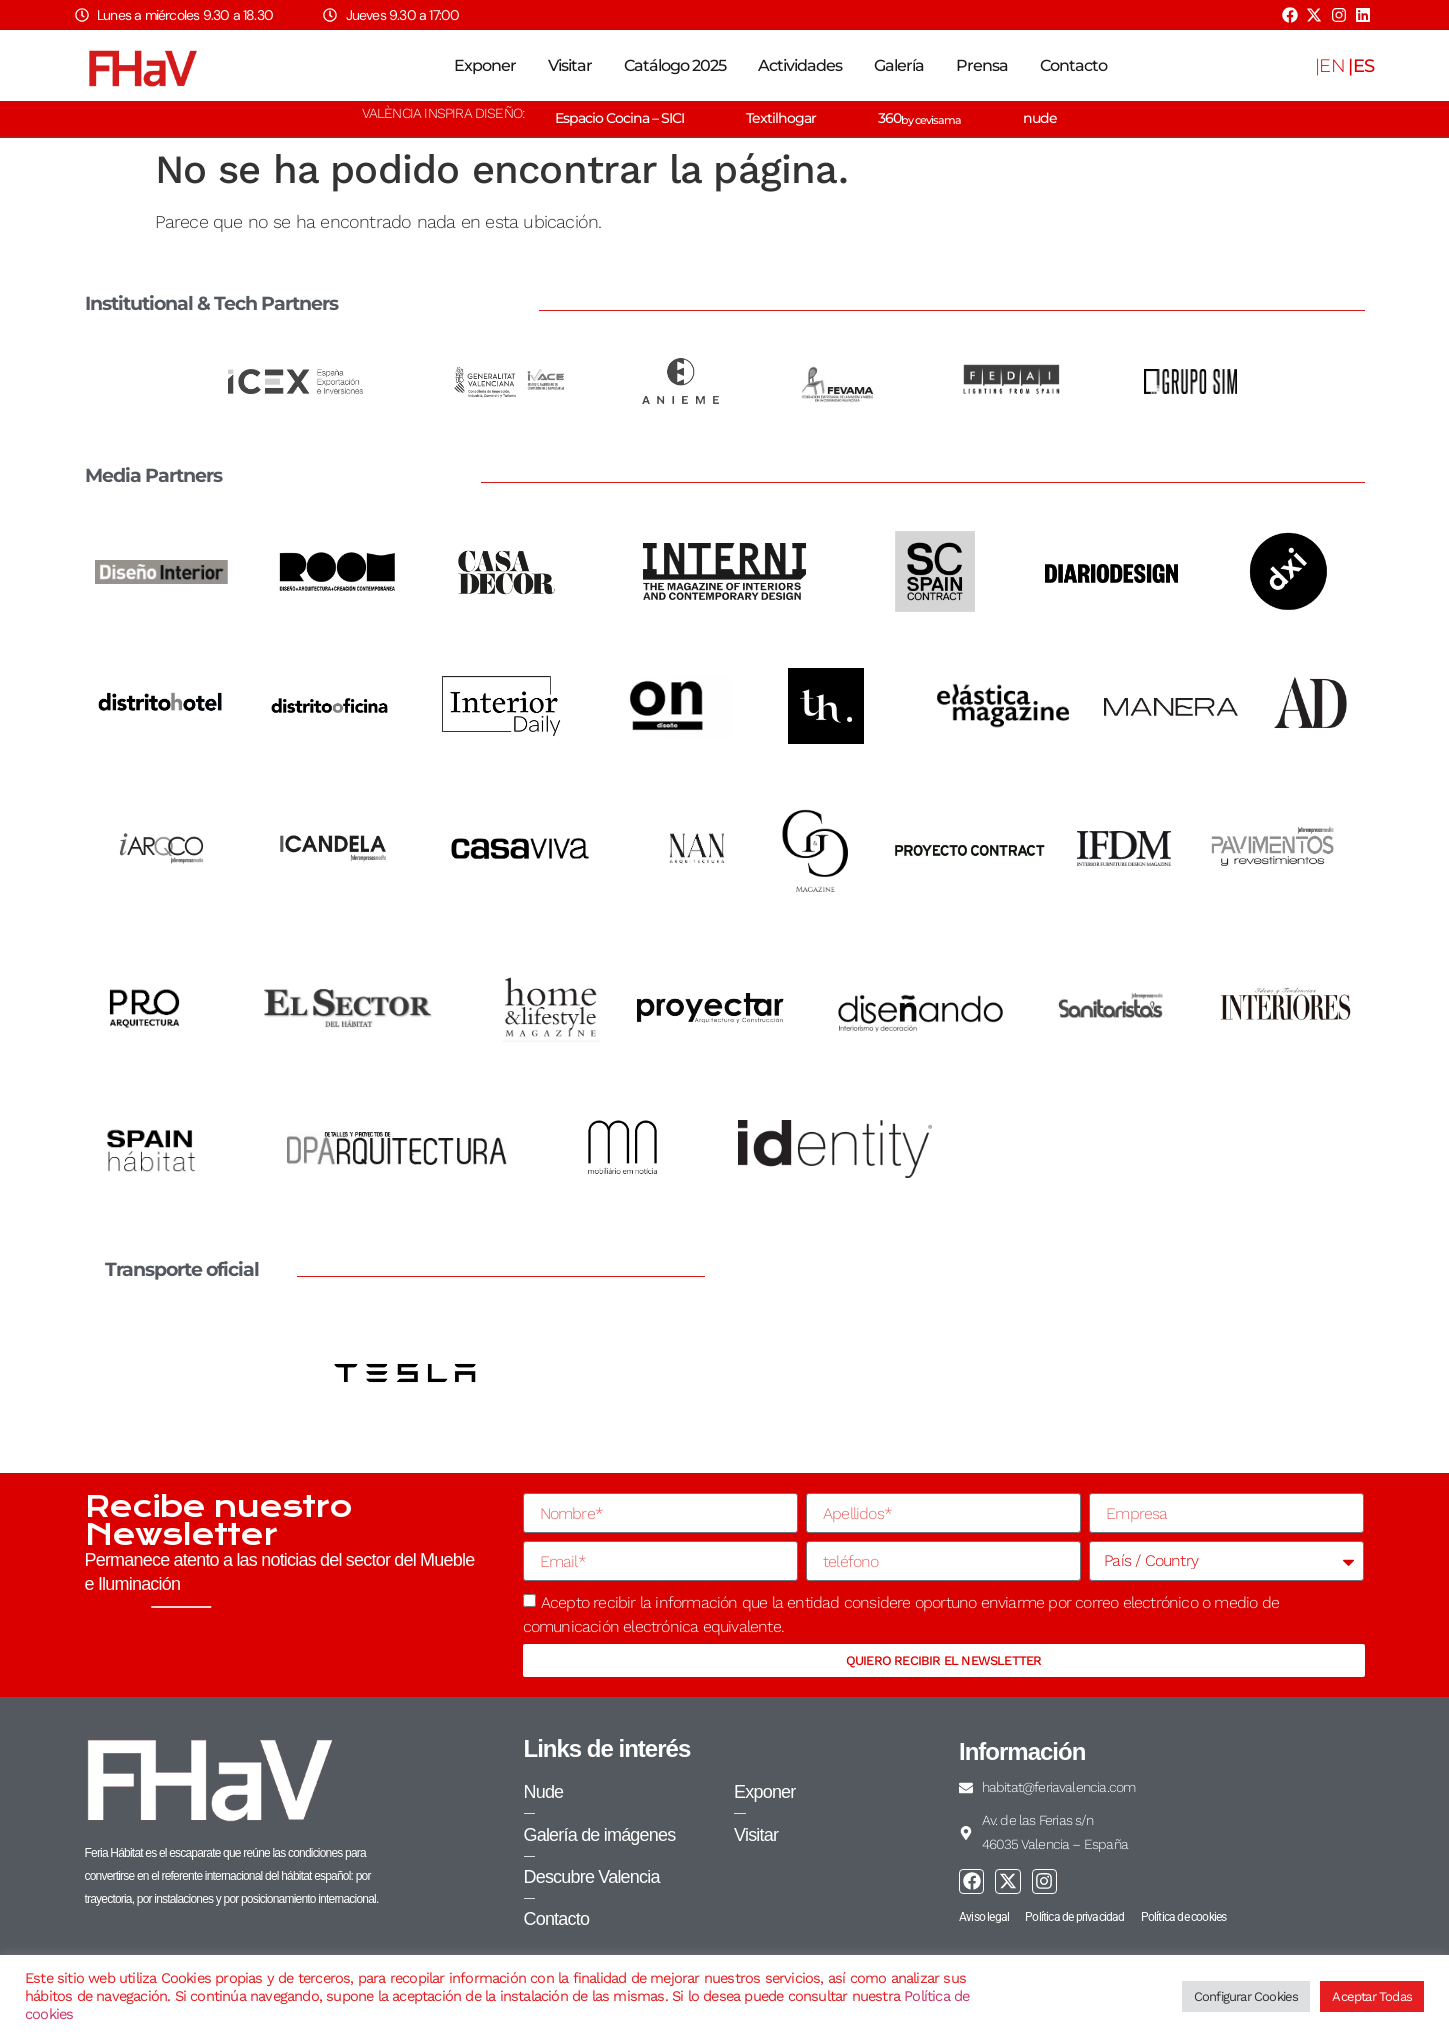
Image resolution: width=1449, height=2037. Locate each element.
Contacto (1073, 65)
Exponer (485, 65)
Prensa (982, 65)
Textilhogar (781, 118)
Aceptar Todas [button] (1372, 1996)
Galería (899, 65)
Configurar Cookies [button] (1246, 1996)
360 (919, 118)
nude (1040, 118)
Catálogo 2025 (675, 65)
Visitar (570, 65)
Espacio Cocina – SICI (619, 118)
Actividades (800, 65)
